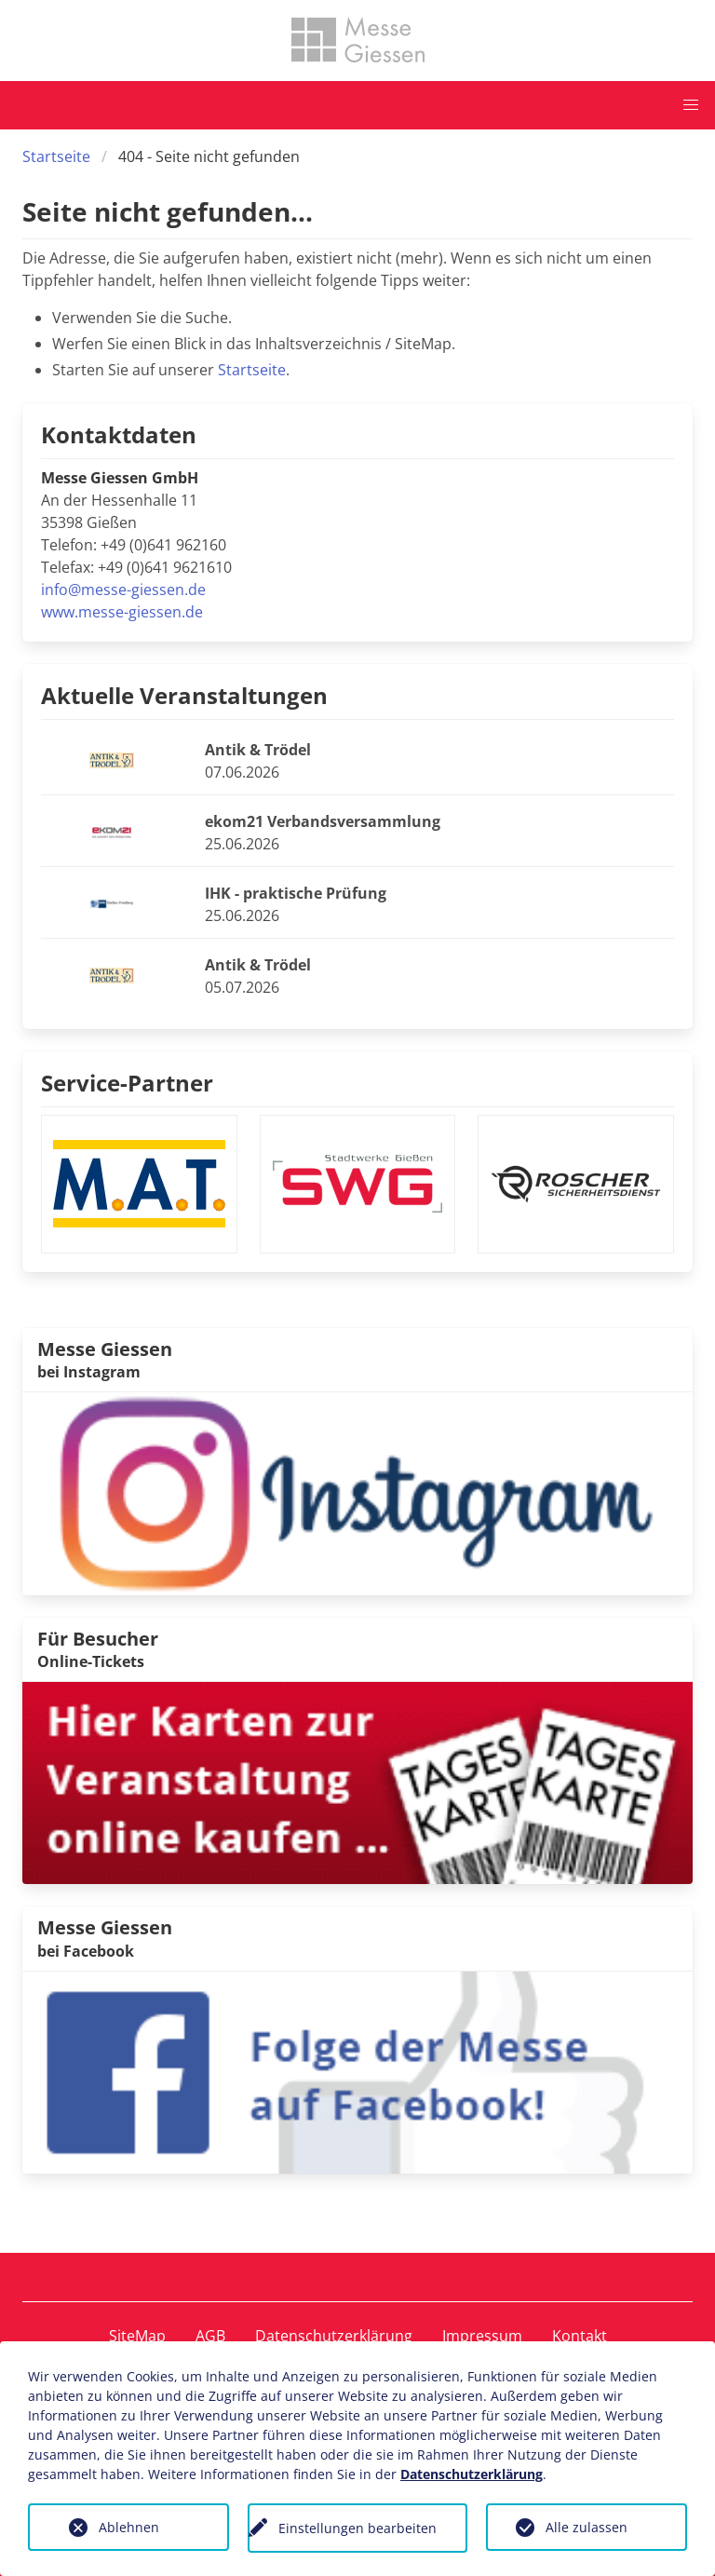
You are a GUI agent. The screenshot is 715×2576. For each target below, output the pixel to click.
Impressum (482, 2335)
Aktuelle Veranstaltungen (184, 695)
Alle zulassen (586, 2527)
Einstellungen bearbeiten (357, 2528)
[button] (691, 105)
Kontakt (579, 2335)
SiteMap (137, 2335)
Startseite (56, 156)
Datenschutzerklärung (333, 2335)
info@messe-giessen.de (123, 589)
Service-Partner (127, 1082)
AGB (210, 2335)
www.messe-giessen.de (122, 612)
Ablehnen (129, 2527)
